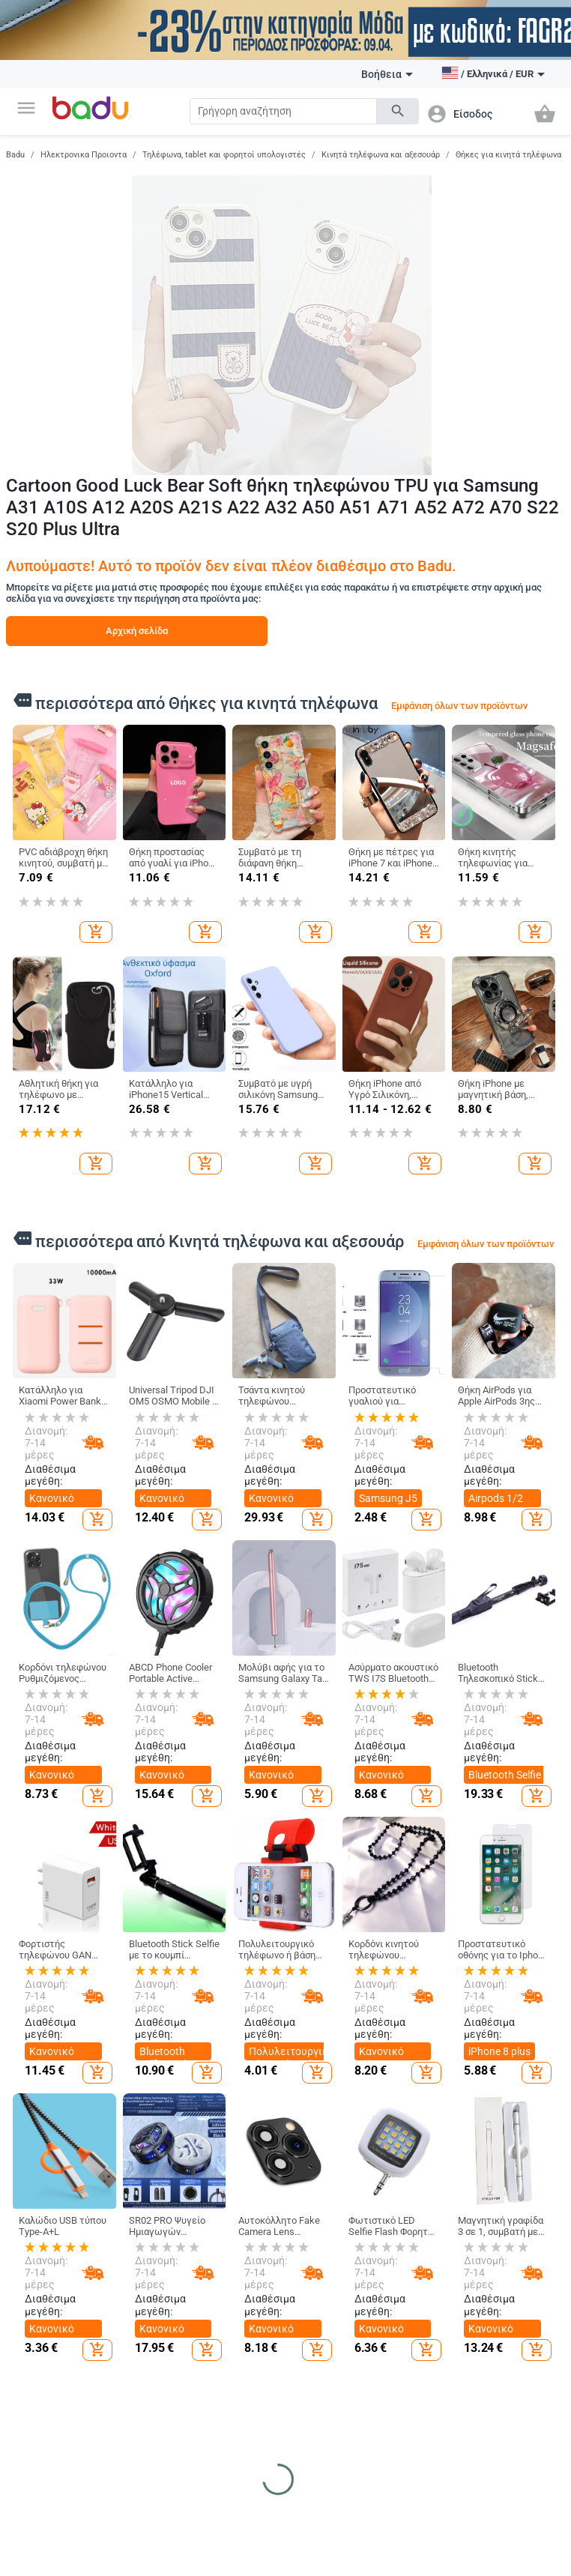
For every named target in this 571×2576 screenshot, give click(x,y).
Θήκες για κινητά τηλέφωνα (508, 155)
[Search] (283, 111)
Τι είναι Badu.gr (49, 2202)
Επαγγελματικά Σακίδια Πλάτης (237, 2342)
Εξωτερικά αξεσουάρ (132, 2523)
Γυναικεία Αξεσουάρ (130, 2256)
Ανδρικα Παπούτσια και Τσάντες (234, 2268)
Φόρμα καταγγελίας (43, 2385)
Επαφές (32, 2356)
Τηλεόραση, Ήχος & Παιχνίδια (227, 2541)
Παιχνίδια (317, 2384)
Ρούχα (125, 2179)
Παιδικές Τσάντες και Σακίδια (321, 2292)
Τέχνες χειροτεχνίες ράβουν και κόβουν (417, 2332)
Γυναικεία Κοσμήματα (507, 2314)
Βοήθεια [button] (387, 74)
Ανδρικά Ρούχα (142, 2227)
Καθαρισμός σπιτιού (415, 2218)
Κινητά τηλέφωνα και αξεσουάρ (380, 155)
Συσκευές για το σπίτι (423, 2422)
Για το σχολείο (327, 2409)
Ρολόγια (500, 2285)
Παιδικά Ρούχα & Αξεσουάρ (332, 2218)
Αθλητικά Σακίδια (224, 2432)
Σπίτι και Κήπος (411, 2185)
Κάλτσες (127, 2322)
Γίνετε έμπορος (49, 2227)
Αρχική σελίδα (137, 630)
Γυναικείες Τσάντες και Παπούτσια (228, 2223)
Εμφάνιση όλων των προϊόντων (459, 705)
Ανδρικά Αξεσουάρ (130, 2291)
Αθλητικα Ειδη (52, 2497)
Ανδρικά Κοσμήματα (507, 2348)
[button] (26, 108)
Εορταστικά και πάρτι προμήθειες (422, 2382)
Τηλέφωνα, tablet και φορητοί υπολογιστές (224, 155)
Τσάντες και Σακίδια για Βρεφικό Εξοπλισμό (228, 2388)
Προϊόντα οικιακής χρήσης (424, 2287)
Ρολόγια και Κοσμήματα (512, 2185)
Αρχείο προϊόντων (39, 2325)
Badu (15, 155)
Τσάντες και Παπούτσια (233, 2185)
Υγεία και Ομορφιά (412, 2503)
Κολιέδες (502, 2379)
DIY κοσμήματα (514, 2214)
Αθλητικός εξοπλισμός (41, 2523)
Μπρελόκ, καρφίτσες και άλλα (513, 2249)
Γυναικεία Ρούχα (145, 2202)
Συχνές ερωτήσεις (39, 2256)
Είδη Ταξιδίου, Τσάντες (233, 2308)
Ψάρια (309, 2532)
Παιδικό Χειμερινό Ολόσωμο (130, 2356)
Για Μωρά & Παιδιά (324, 2185)
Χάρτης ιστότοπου (39, 2291)
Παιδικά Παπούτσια (319, 2252)
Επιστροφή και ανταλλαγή (47, 2420)
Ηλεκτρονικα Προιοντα (83, 155)
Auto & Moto (139, 2497)
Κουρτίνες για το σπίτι (424, 2252)
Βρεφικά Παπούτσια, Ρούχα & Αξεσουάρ (320, 2343)
